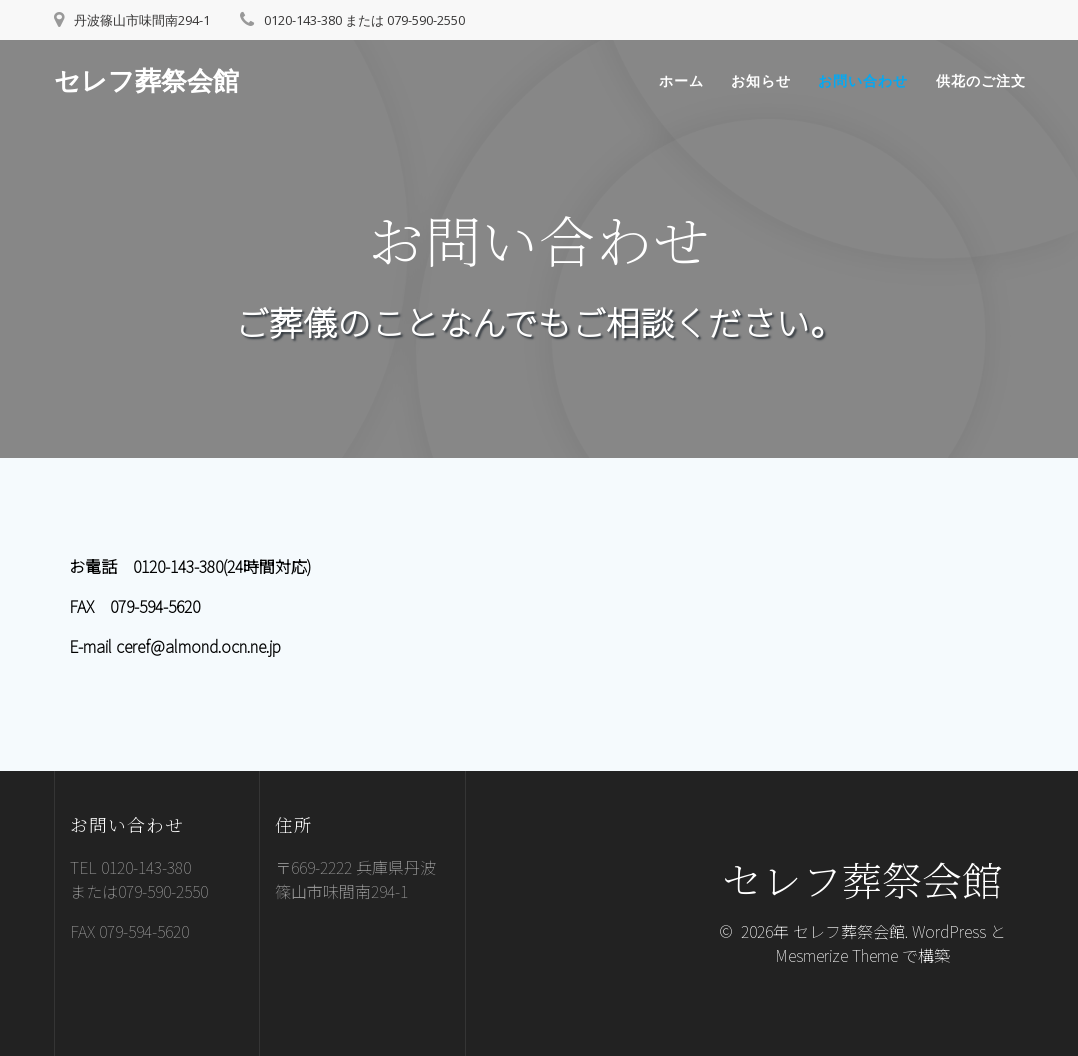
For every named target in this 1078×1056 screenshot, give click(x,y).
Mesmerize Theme (836, 955)
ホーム (681, 80)
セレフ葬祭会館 (146, 81)
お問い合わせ (863, 80)
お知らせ (761, 80)
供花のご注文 (981, 80)
